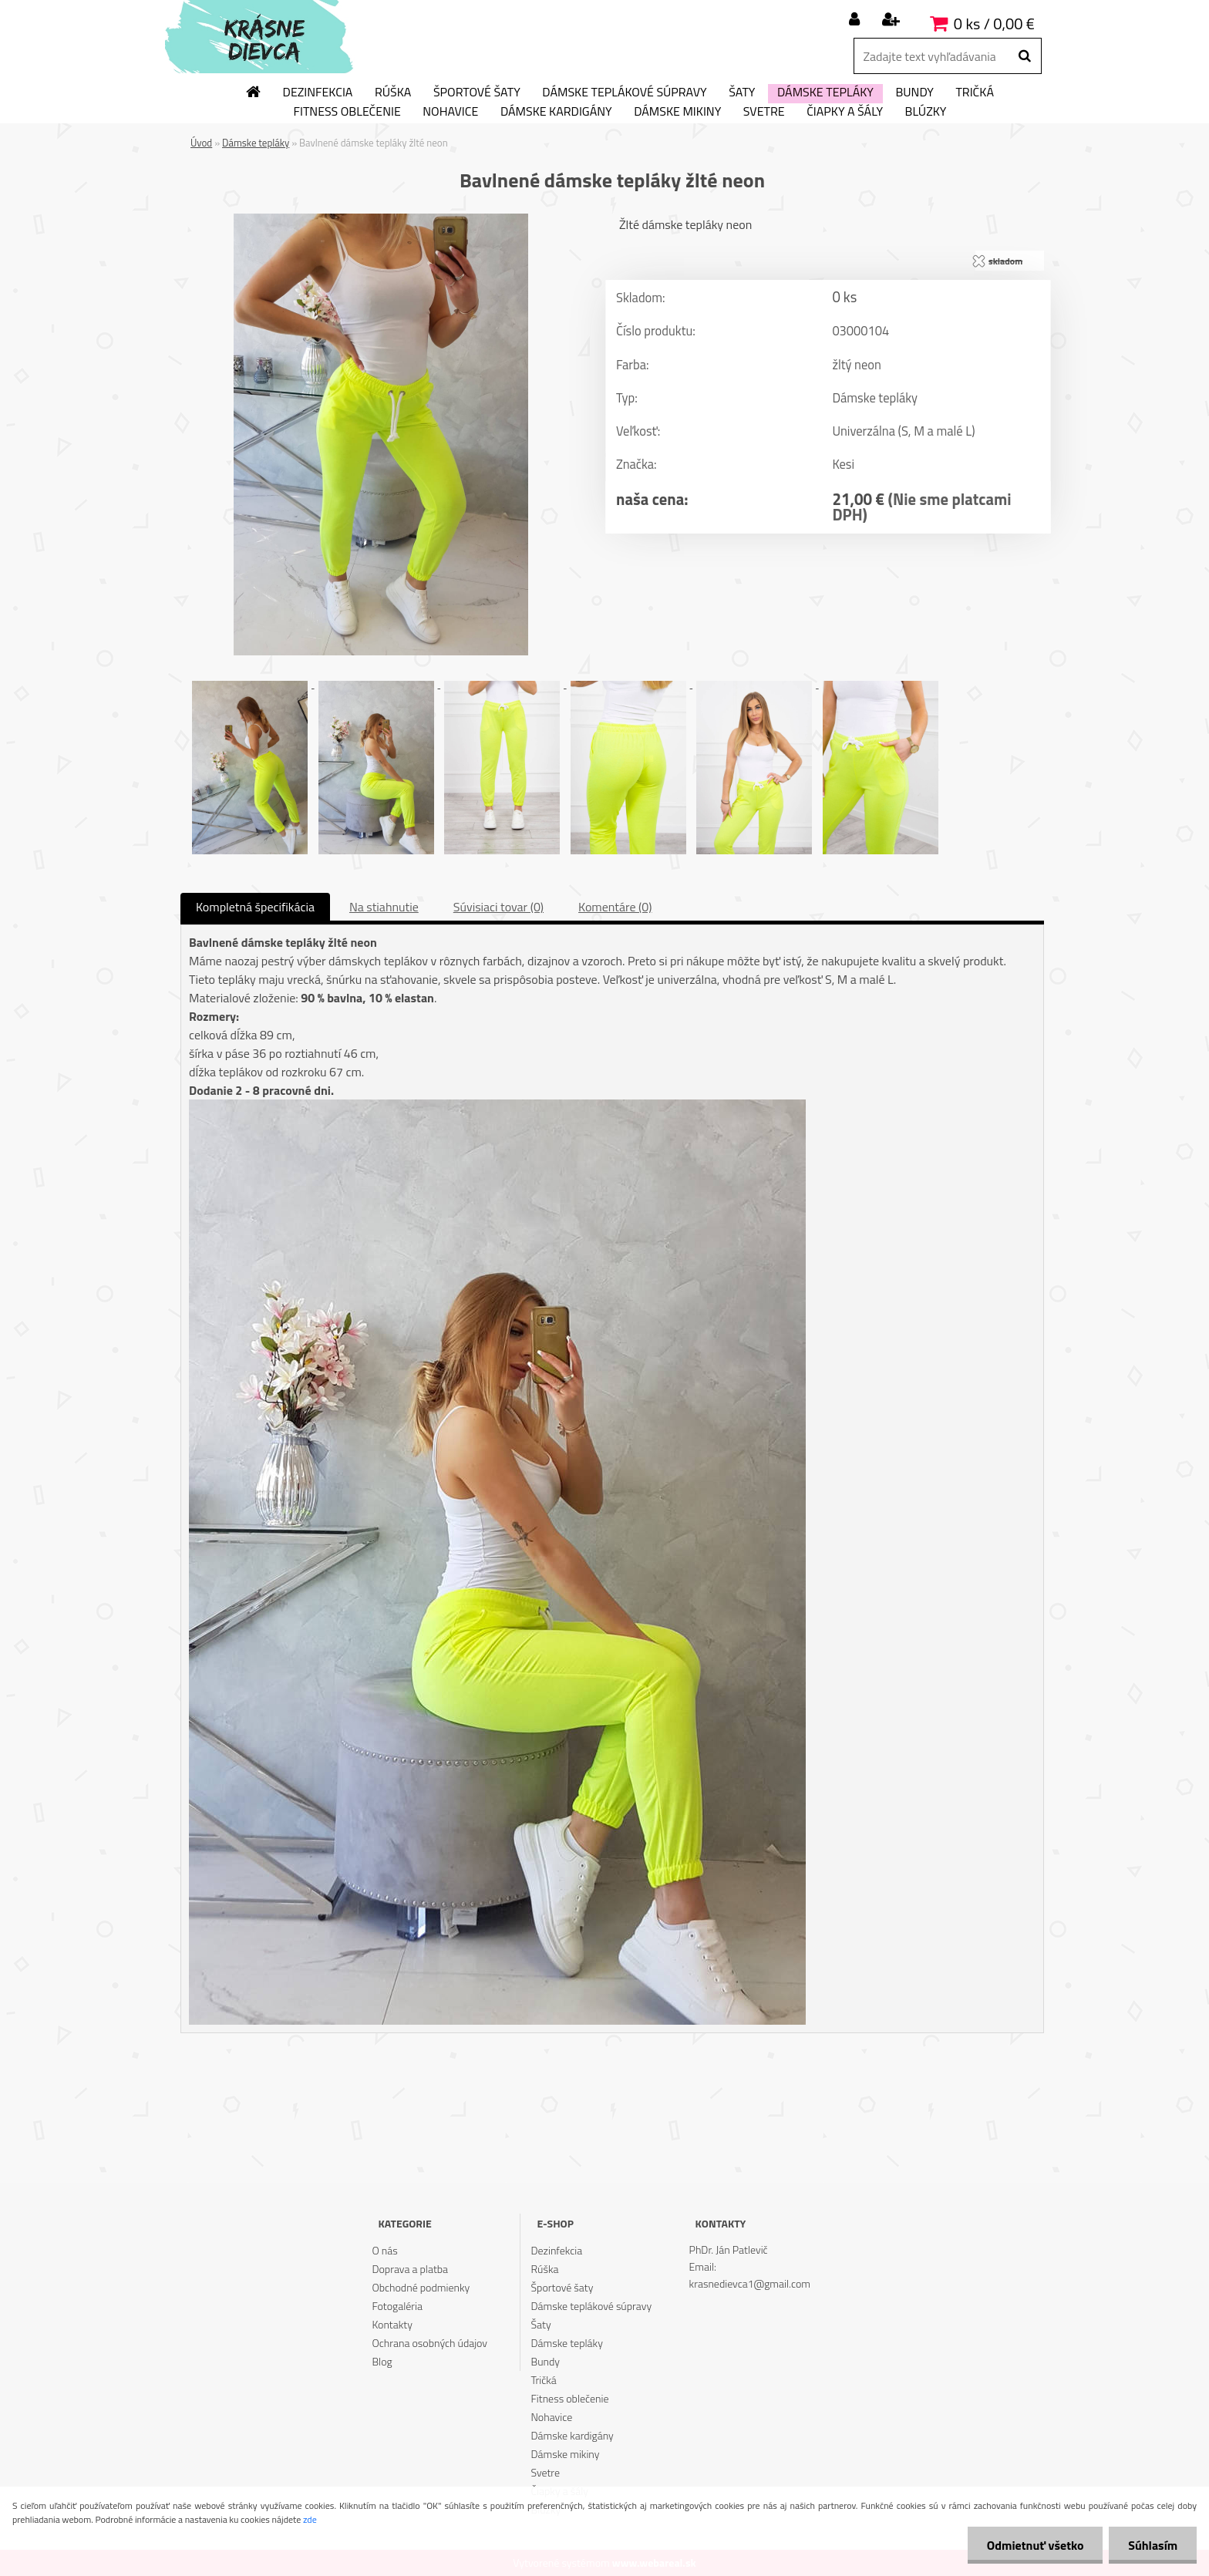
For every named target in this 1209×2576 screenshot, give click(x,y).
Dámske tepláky (825, 92)
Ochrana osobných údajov (429, 2343)
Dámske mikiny (677, 111)
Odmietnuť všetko (1034, 2545)
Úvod (201, 142)
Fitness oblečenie (347, 111)
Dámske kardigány (556, 111)
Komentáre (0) (615, 906)
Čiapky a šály (845, 111)
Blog (382, 2361)
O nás (384, 2250)
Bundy (914, 92)
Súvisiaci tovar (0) (498, 906)
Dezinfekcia (318, 92)
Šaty (742, 92)
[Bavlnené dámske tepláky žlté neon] (381, 219)
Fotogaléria (397, 2306)
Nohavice (450, 111)
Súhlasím (1152, 2545)
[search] (1024, 56)
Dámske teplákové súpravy (624, 92)
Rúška (393, 92)
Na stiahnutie (384, 906)
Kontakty (392, 2324)
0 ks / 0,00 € (994, 23)
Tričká (974, 92)
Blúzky (926, 111)
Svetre (764, 111)
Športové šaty (476, 92)
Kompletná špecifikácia (255, 906)
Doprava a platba (410, 2269)
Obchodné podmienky (421, 2287)
